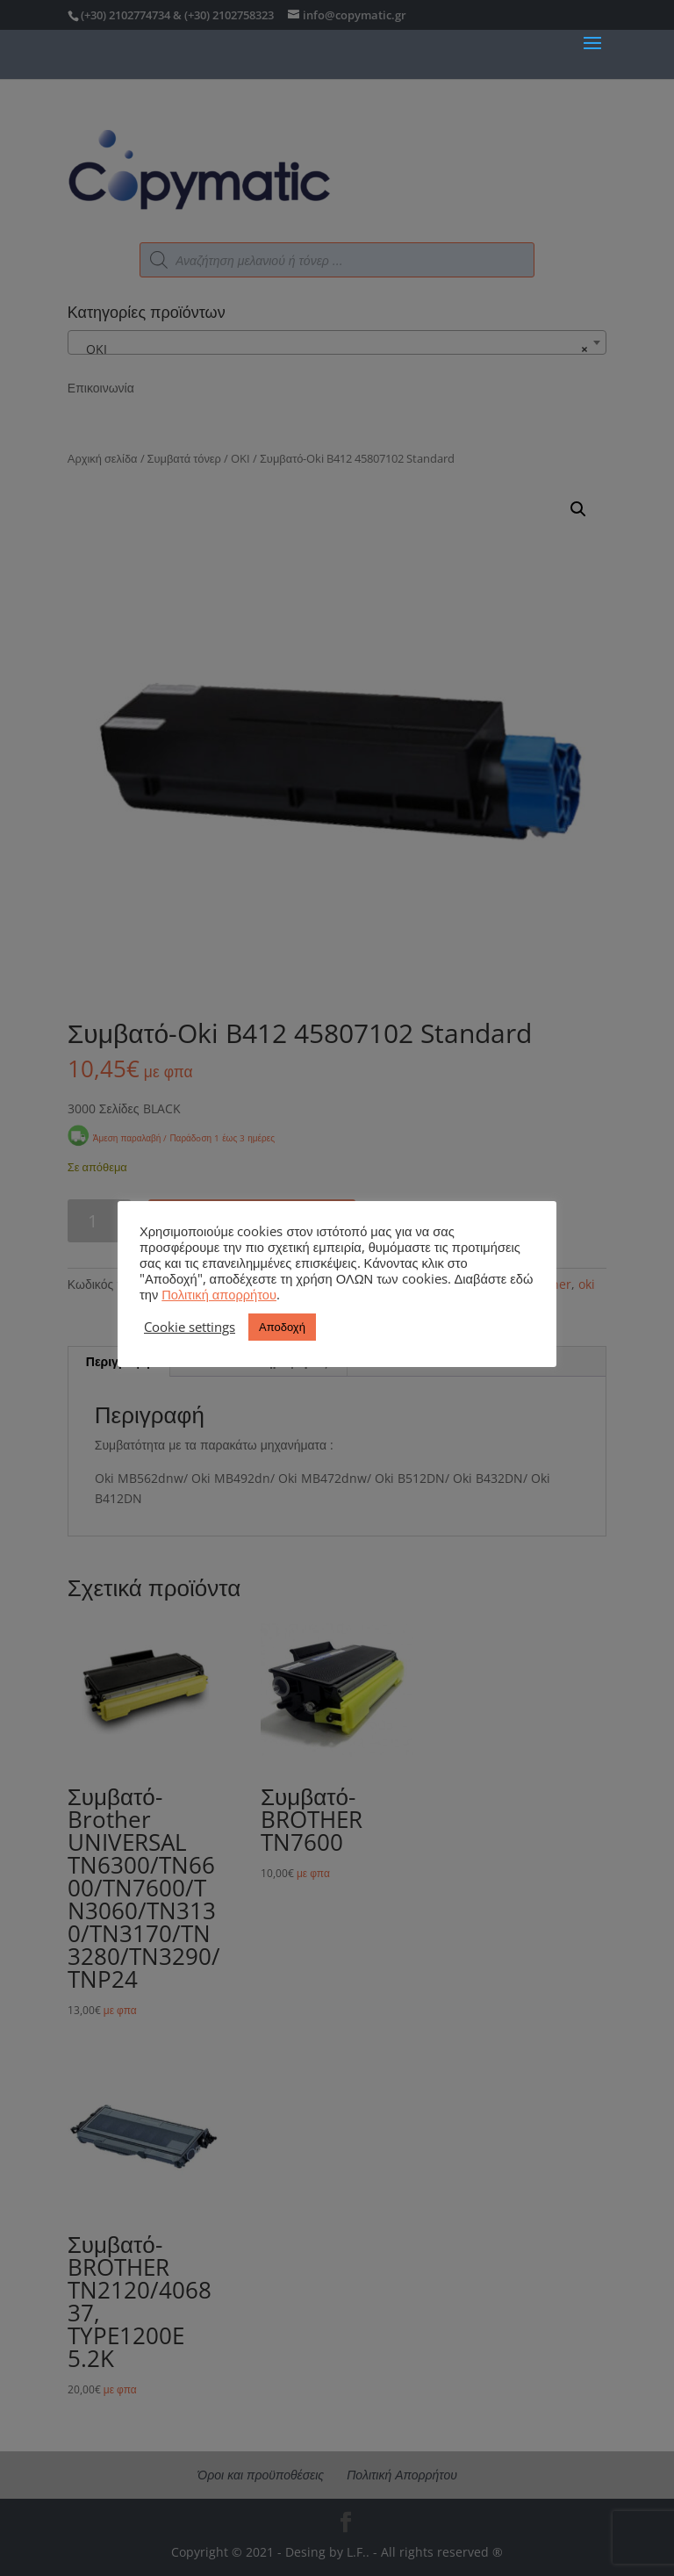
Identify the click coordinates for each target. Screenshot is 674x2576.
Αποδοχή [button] (282, 1327)
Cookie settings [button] (189, 1327)
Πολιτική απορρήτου (218, 1294)
